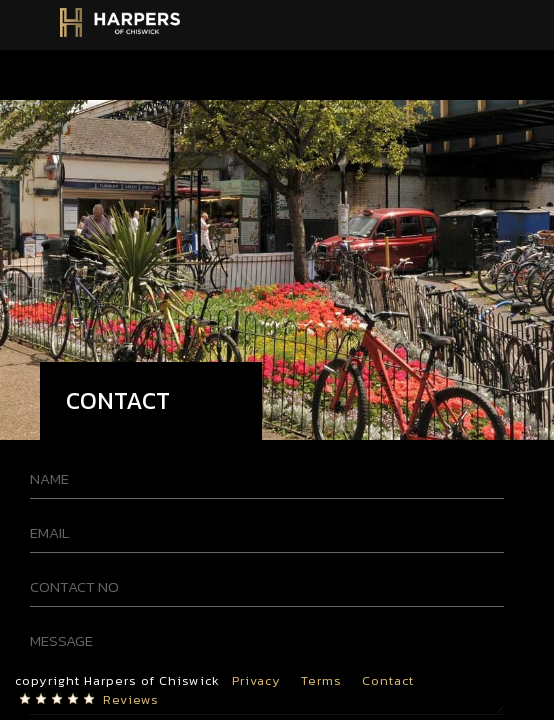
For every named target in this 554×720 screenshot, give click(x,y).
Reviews (131, 699)
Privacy (256, 680)
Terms (321, 680)
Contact (388, 680)
